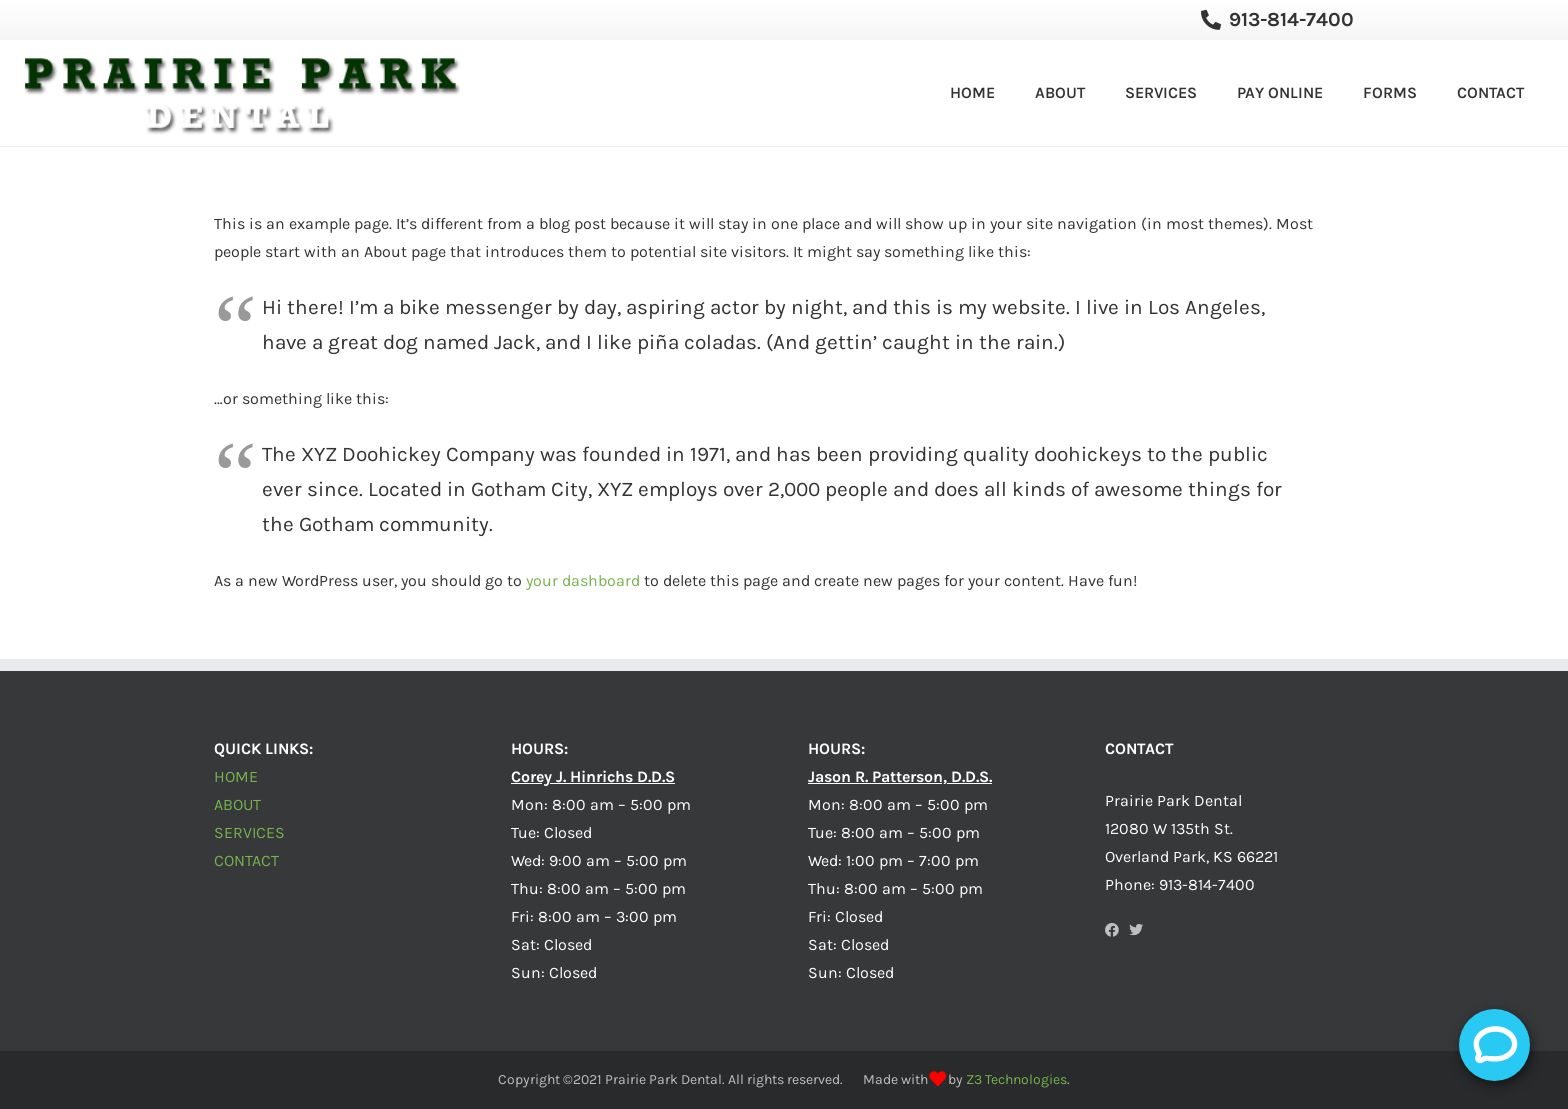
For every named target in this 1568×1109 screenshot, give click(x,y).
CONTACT (246, 860)
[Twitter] (1136, 930)
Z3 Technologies (1016, 1079)
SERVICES (249, 832)
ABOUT (237, 804)
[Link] (242, 93)
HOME (236, 776)
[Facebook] (1112, 930)
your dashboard (583, 580)
